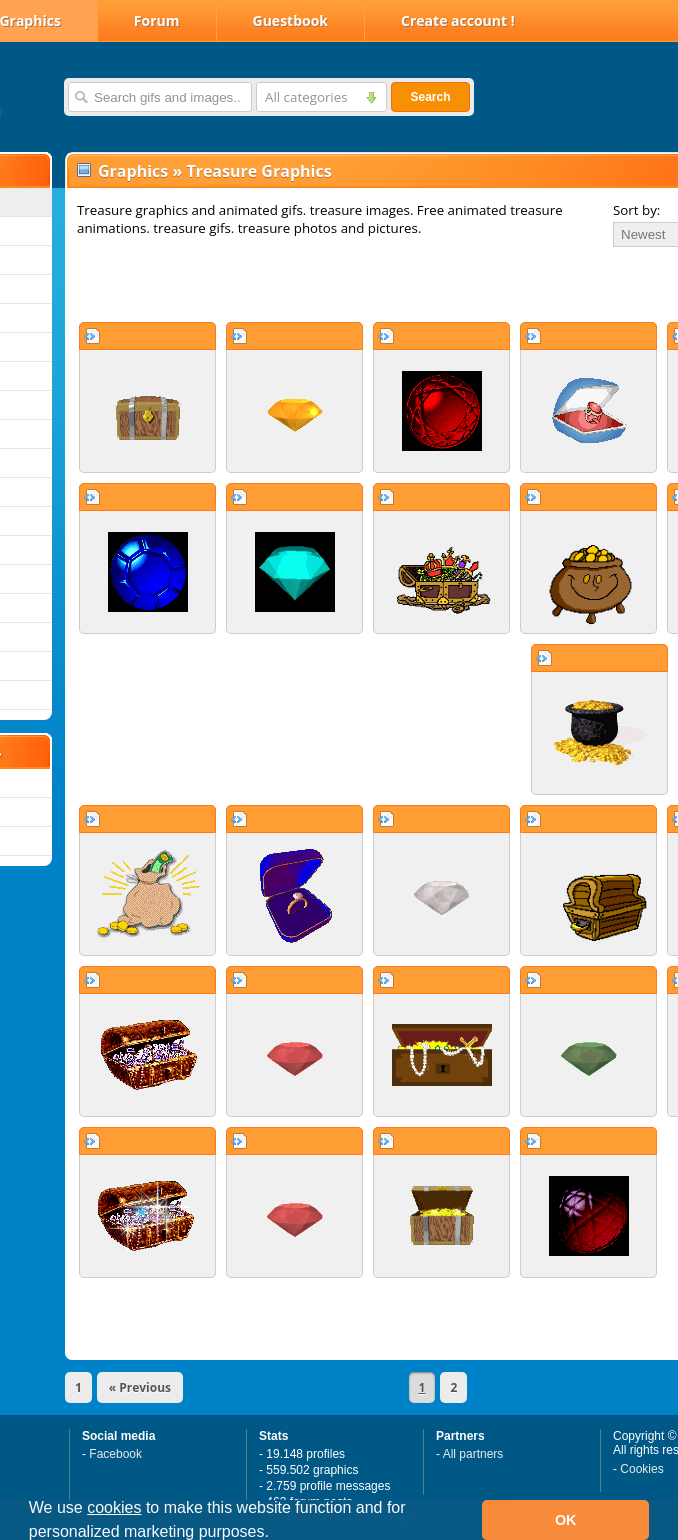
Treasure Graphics (258, 171)
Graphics (133, 171)
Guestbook (291, 20)
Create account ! (458, 20)
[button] (276, 1534)
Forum (157, 20)
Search (430, 97)
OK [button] (566, 1520)
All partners (473, 1454)
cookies (114, 1507)
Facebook (115, 1454)
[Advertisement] (302, 284)
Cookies (641, 1469)
